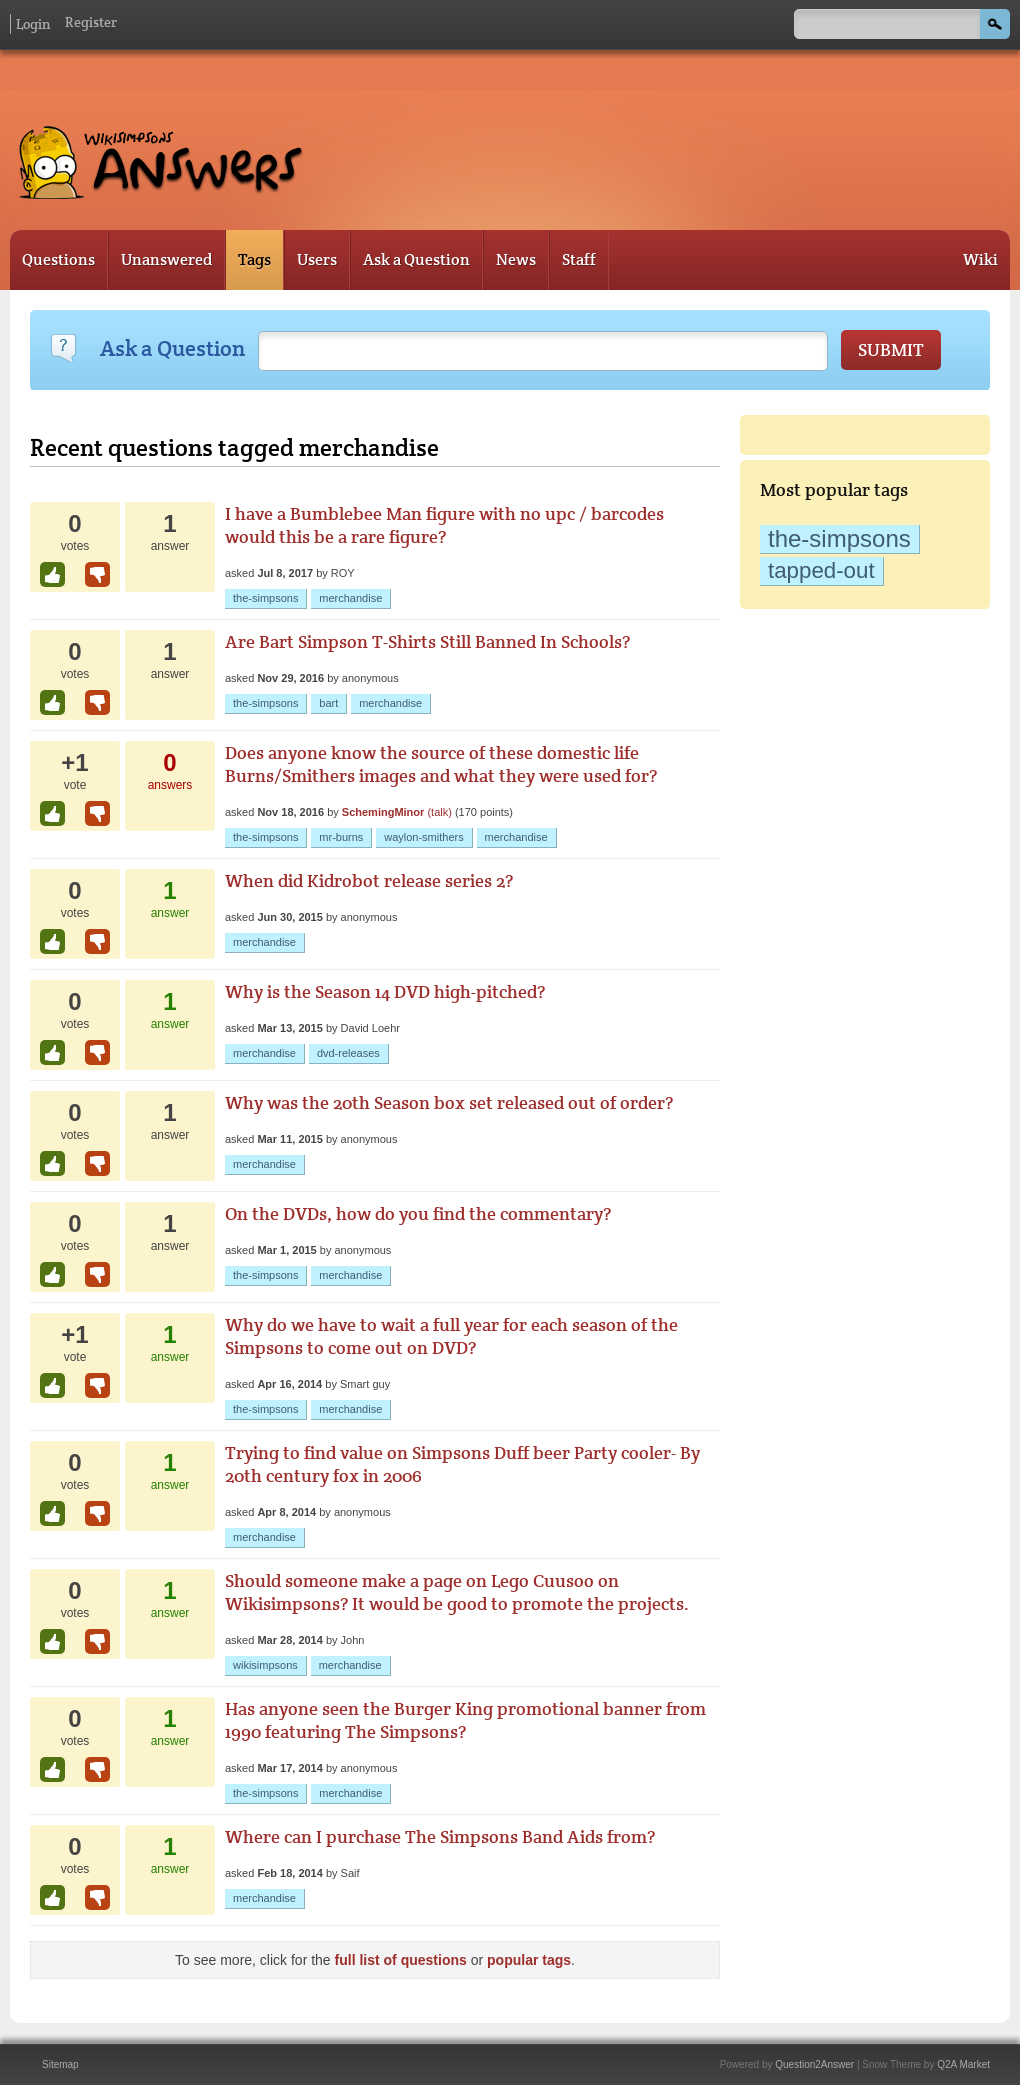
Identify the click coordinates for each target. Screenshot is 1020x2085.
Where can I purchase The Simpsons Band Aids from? (440, 1836)
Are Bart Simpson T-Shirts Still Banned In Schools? (427, 641)
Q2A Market (963, 2064)
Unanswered (166, 259)
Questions (58, 259)
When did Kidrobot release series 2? (369, 880)
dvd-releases (348, 1053)
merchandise (350, 598)
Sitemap (60, 2064)
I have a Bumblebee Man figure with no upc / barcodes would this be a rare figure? (444, 525)
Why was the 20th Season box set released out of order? (449, 1102)
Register (91, 22)
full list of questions (401, 1960)
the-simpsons (839, 538)
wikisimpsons (265, 1665)
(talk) (439, 812)
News (516, 259)
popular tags (529, 1960)
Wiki (980, 259)
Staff (579, 259)
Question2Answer (814, 2064)
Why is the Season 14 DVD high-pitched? (385, 991)
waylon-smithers (423, 837)
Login (33, 24)
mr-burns (341, 837)
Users (317, 259)
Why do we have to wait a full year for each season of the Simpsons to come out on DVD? (451, 1336)
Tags (254, 259)
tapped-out (821, 570)
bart (328, 703)
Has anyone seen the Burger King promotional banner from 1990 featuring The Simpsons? (465, 1720)
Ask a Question (416, 259)
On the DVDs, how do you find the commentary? (418, 1213)
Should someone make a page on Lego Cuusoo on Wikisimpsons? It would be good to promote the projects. (457, 1592)
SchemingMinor (383, 812)
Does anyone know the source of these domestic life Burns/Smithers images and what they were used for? (441, 764)
